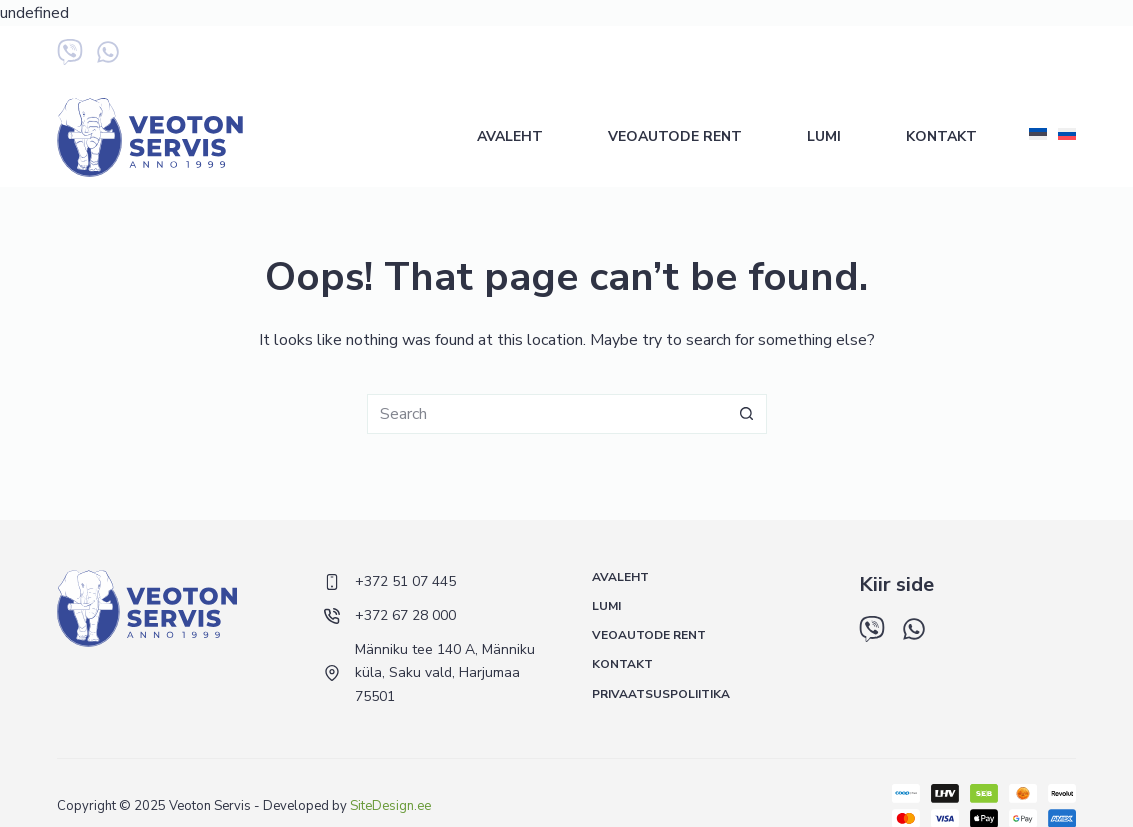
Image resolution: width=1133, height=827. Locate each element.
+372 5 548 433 (1025, 56)
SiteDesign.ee (390, 806)
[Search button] (747, 414)
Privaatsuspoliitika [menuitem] (661, 694)
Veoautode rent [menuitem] (675, 136)
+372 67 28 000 (902, 56)
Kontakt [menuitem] (941, 136)
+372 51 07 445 (779, 56)
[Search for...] (547, 414)
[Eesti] (1038, 134)
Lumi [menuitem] (824, 136)
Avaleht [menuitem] (510, 136)
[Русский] (1067, 134)
